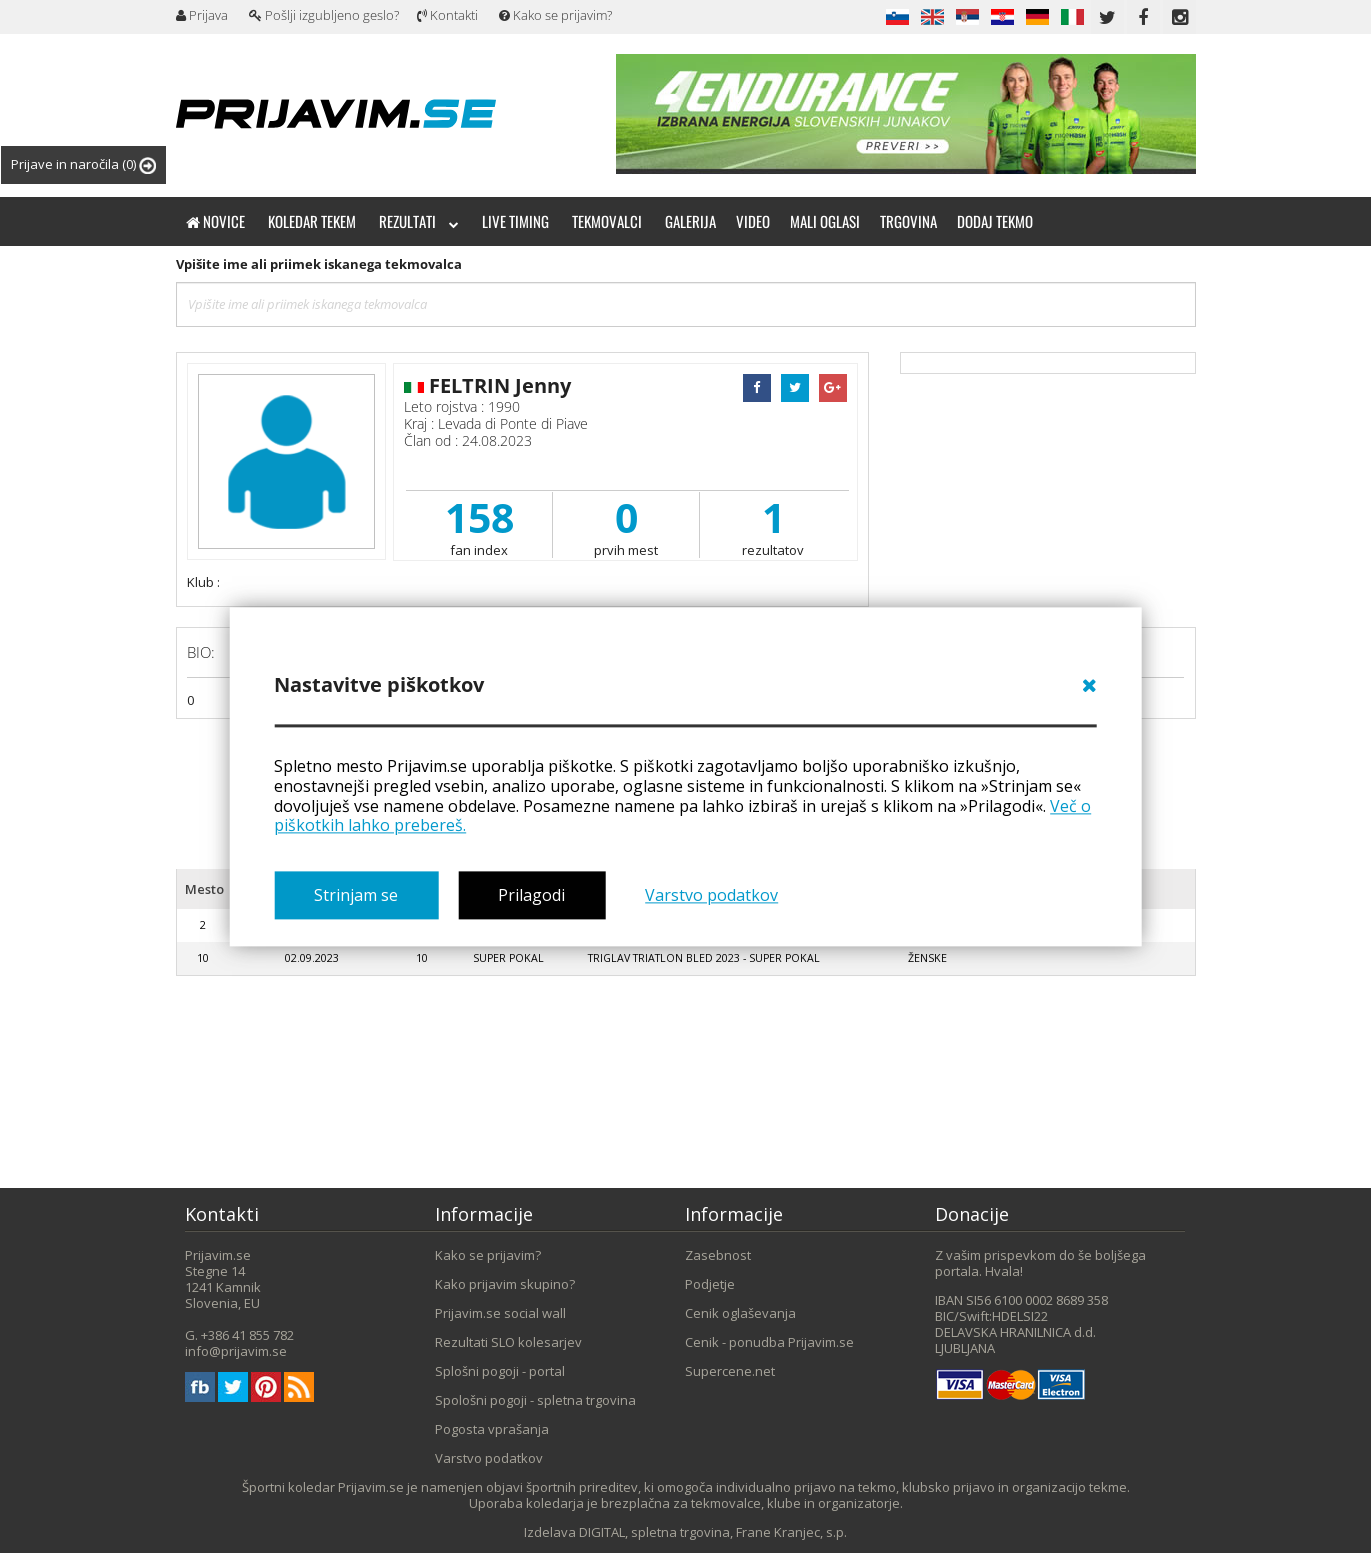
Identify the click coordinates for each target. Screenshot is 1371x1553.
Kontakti (447, 15)
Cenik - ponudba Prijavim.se (769, 1342)
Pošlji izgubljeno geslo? (324, 15)
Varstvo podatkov (711, 895)
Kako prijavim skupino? (505, 1284)
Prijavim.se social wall (500, 1313)
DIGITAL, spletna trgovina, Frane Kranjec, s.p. (713, 1532)
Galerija (690, 221)
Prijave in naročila (83, 164)
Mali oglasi (825, 221)
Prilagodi (531, 895)
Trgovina (908, 221)
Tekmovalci (607, 221)
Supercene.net (730, 1371)
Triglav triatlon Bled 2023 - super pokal (704, 958)
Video (753, 221)
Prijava (202, 15)
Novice (215, 221)
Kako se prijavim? (555, 15)
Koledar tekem (312, 221)
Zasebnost (718, 1255)
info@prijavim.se (236, 1351)
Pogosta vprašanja (492, 1429)
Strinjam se (356, 895)
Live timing (515, 221)
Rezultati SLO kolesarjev (508, 1342)
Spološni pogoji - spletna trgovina (535, 1400)
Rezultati (419, 221)
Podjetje (710, 1284)
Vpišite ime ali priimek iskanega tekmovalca (319, 264)
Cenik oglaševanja (740, 1313)
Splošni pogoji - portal (500, 1371)
